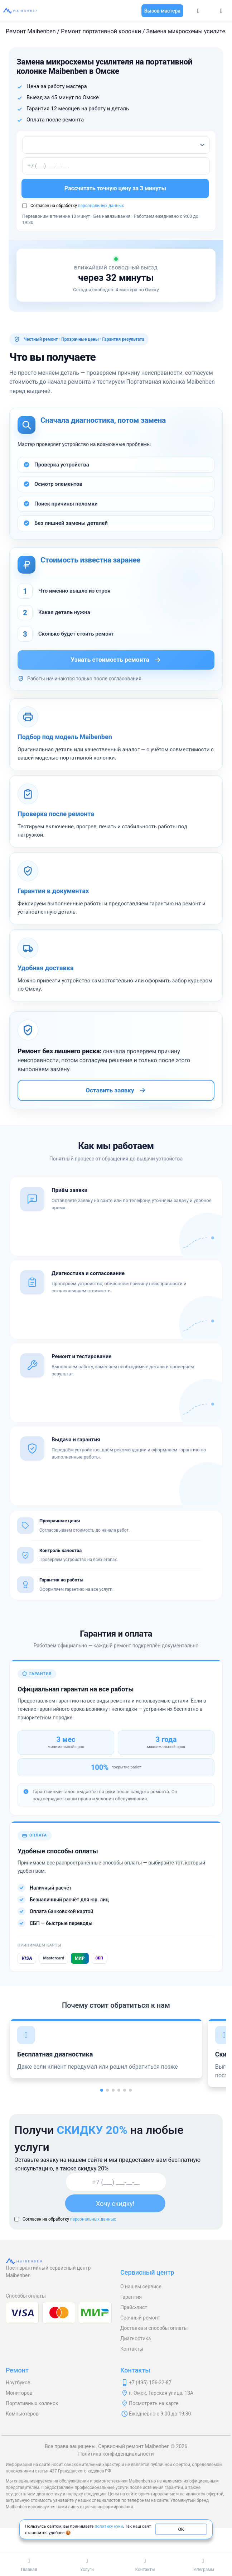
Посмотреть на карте (154, 2403)
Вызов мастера (162, 11)
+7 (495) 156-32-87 (150, 2382)
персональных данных (101, 205)
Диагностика (135, 2338)
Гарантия (131, 2297)
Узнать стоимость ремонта (116, 660)
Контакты (131, 2349)
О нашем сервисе (140, 2286)
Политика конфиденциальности (116, 2454)
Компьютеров (22, 2414)
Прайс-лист (133, 2307)
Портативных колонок (32, 2403)
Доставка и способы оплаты (154, 2328)
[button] (101, 2090)
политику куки (109, 2526)
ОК (181, 2529)
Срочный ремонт (140, 2318)
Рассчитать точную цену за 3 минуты (116, 188)
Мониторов (19, 2393)
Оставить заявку (116, 1090)
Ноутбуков (18, 2382)
